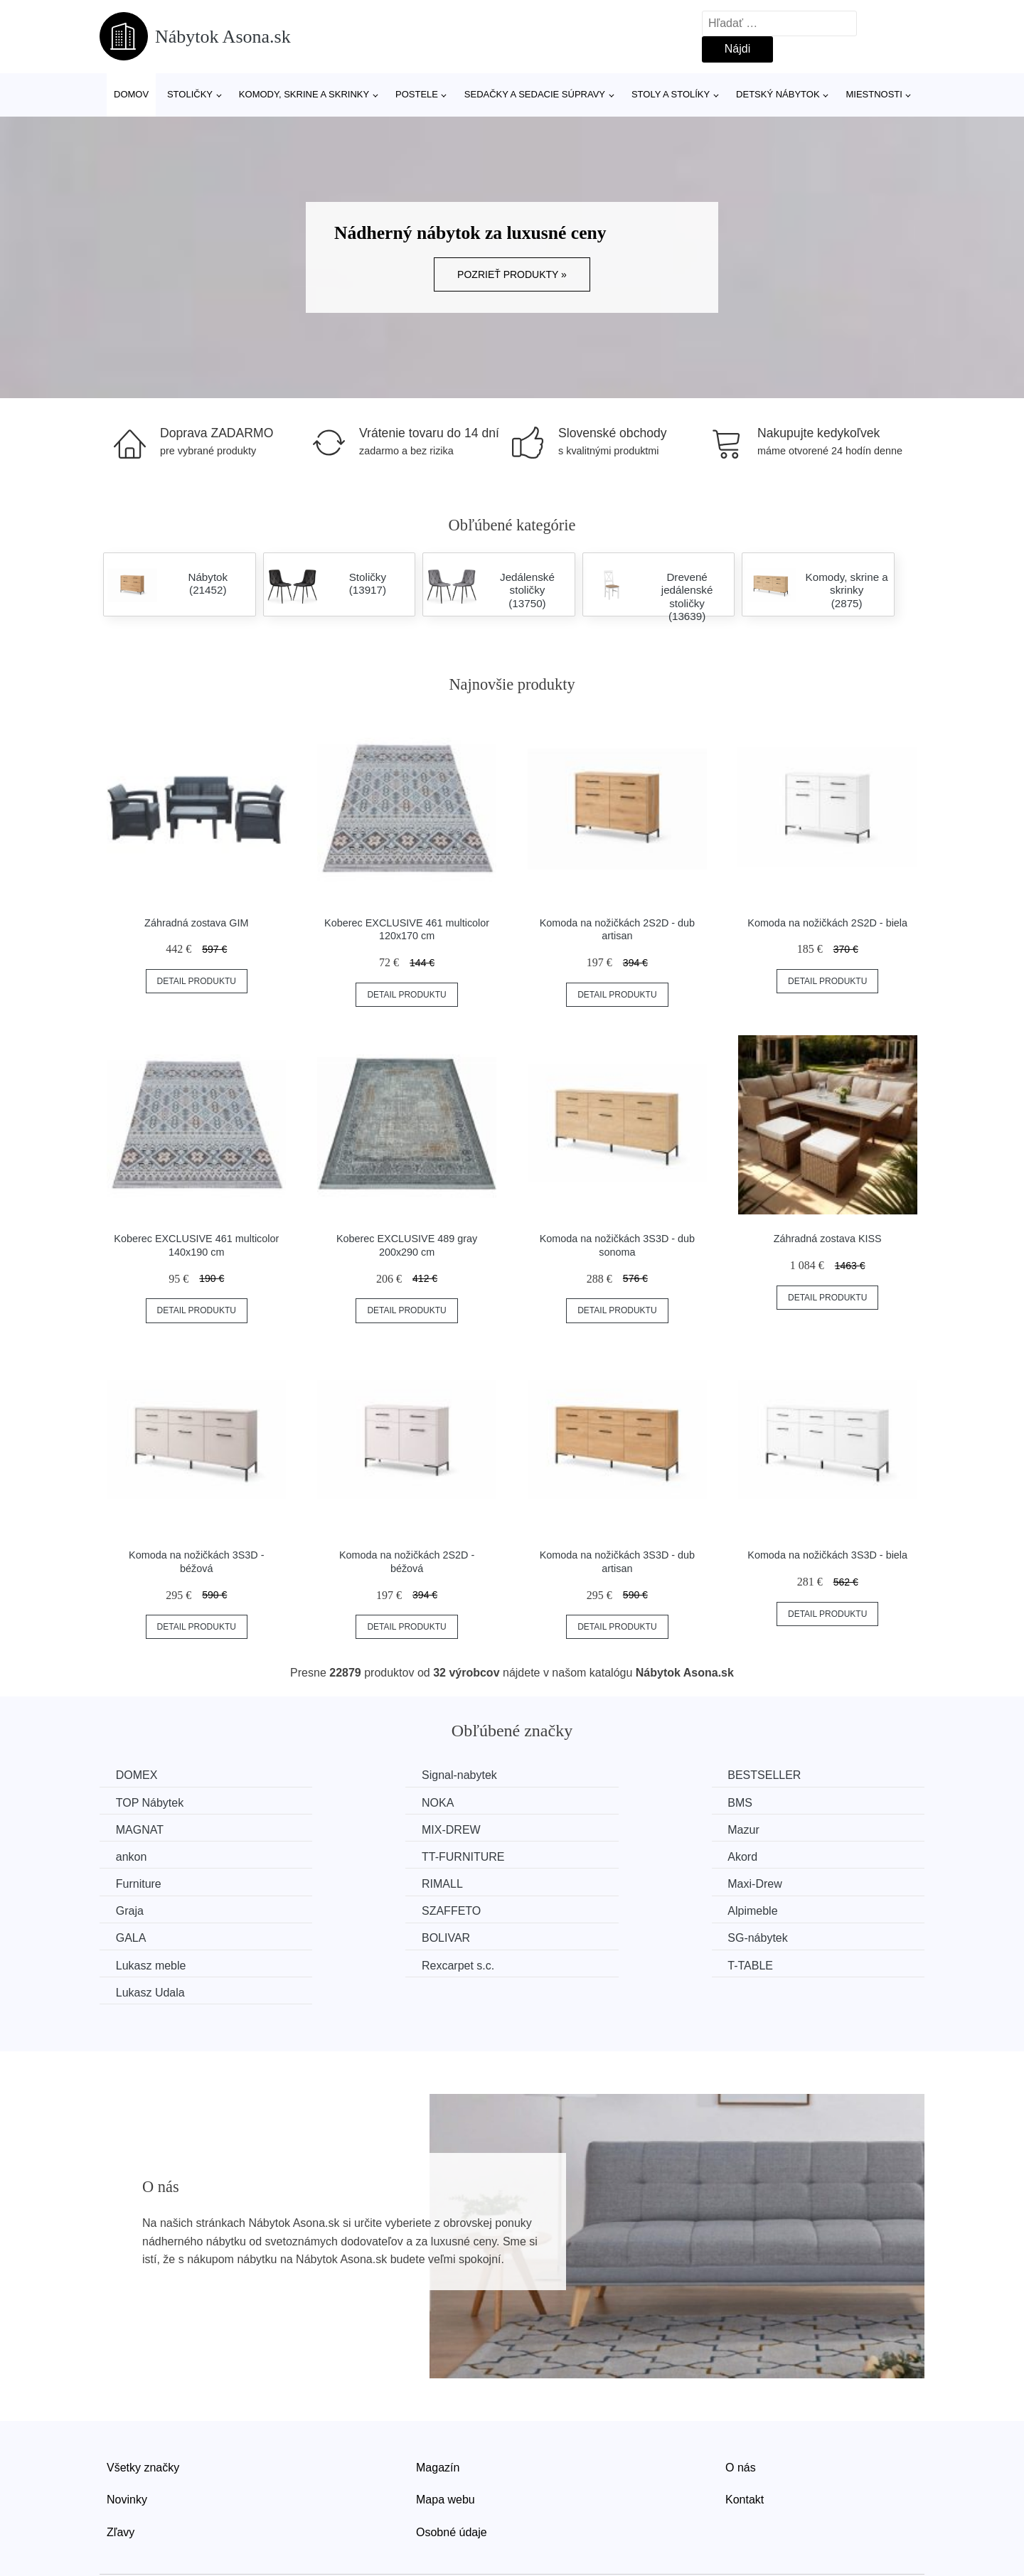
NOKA (133, 1802)
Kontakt (744, 2443)
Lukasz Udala (151, 1936)
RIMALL (349, 1855)
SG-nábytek (147, 1909)
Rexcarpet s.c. (576, 1909)
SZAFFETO (146, 1882)
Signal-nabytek (367, 1775)
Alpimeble (354, 1882)
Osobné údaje (451, 2475)
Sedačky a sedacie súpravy (534, 94)
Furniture (140, 1855)
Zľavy (120, 2475)
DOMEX (138, 1775)
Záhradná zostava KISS (828, 1238)
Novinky (127, 2443)
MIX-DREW (781, 1802)
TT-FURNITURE (581, 1829)
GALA (555, 1882)
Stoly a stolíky (670, 94)
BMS (341, 1802)
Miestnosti (874, 94)
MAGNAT (564, 1802)
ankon (345, 1829)
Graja (766, 1855)
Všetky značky (143, 2411)
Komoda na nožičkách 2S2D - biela (827, 923)
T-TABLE (775, 1909)
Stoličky (190, 94)
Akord (767, 1829)
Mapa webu (445, 2443)
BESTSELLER (577, 1775)
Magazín (437, 2411)
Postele (416, 94)
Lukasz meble (364, 1909)
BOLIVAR (776, 1882)
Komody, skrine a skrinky (304, 94)
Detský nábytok (778, 94)
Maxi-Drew (567, 1855)
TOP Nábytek (786, 1775)
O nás (740, 2411)
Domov (131, 94)
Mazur (133, 1829)
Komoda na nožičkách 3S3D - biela (827, 1555)
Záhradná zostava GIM (196, 923)
